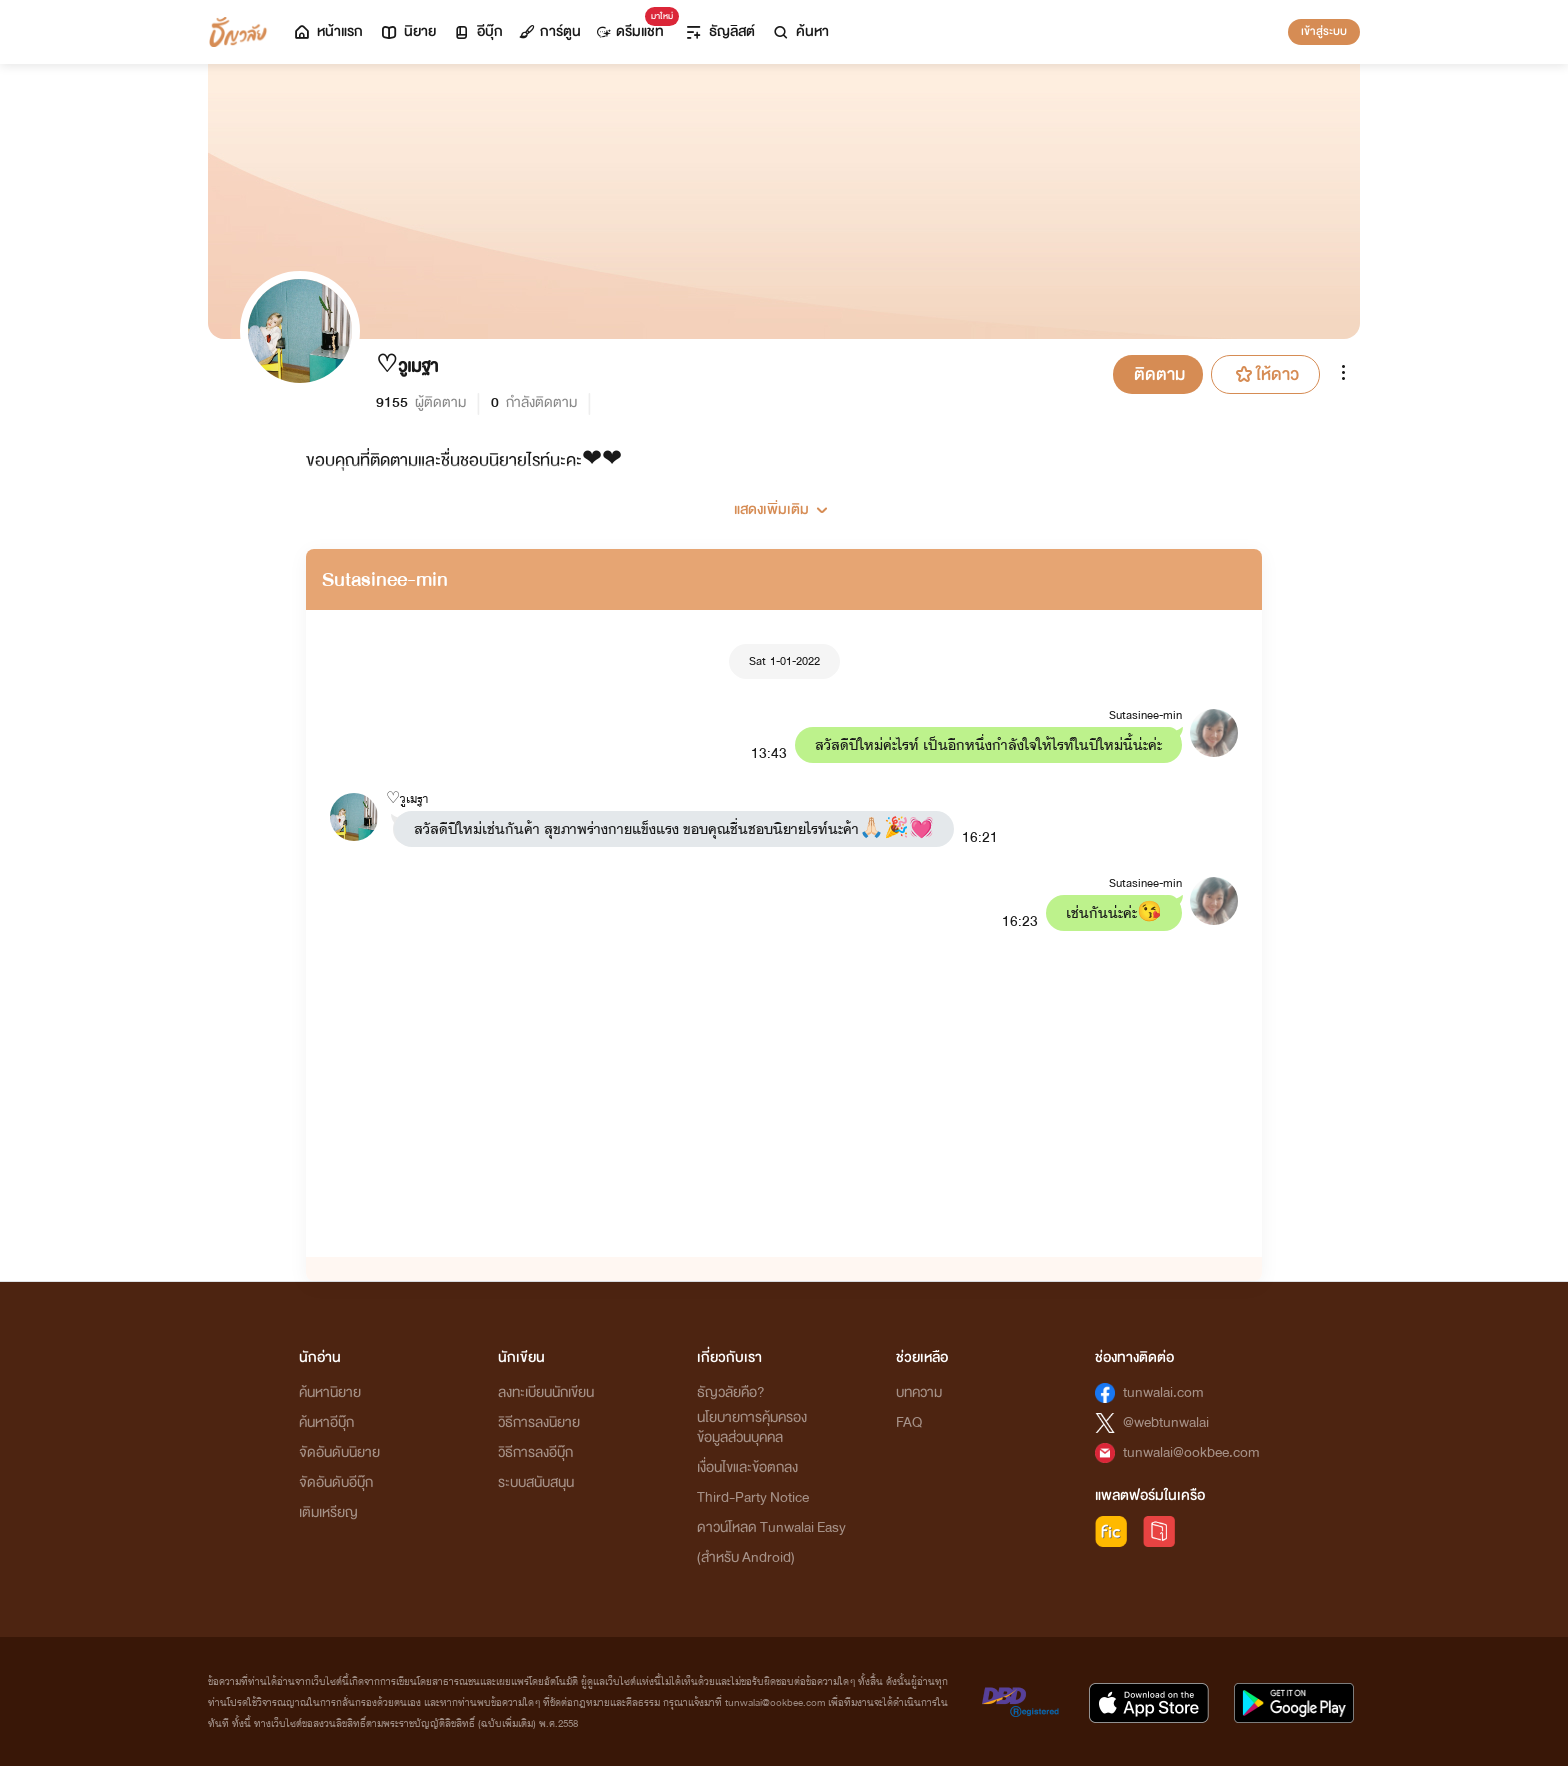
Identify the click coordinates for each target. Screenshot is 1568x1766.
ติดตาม (1159, 374)
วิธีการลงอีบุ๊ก (535, 1452)
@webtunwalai (1166, 1422)
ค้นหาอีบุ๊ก (326, 1422)
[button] (784, 502)
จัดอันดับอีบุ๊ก (336, 1482)
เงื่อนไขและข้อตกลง (747, 1467)
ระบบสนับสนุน (536, 1482)
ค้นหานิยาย (330, 1392)
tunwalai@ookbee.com (1191, 1452)
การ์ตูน (550, 31)
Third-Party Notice (753, 1497)
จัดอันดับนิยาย (339, 1452)
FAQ (909, 1422)
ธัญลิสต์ (719, 31)
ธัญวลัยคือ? (731, 1392)
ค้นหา (800, 31)
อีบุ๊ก (477, 31)
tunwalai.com (1163, 1392)
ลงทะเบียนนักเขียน (546, 1392)
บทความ (919, 1392)
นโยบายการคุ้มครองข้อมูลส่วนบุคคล (752, 1427)
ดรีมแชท (634, 26)
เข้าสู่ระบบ (1324, 31)
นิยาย (407, 31)
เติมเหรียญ (328, 1512)
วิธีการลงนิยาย (539, 1422)
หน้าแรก (327, 31)
